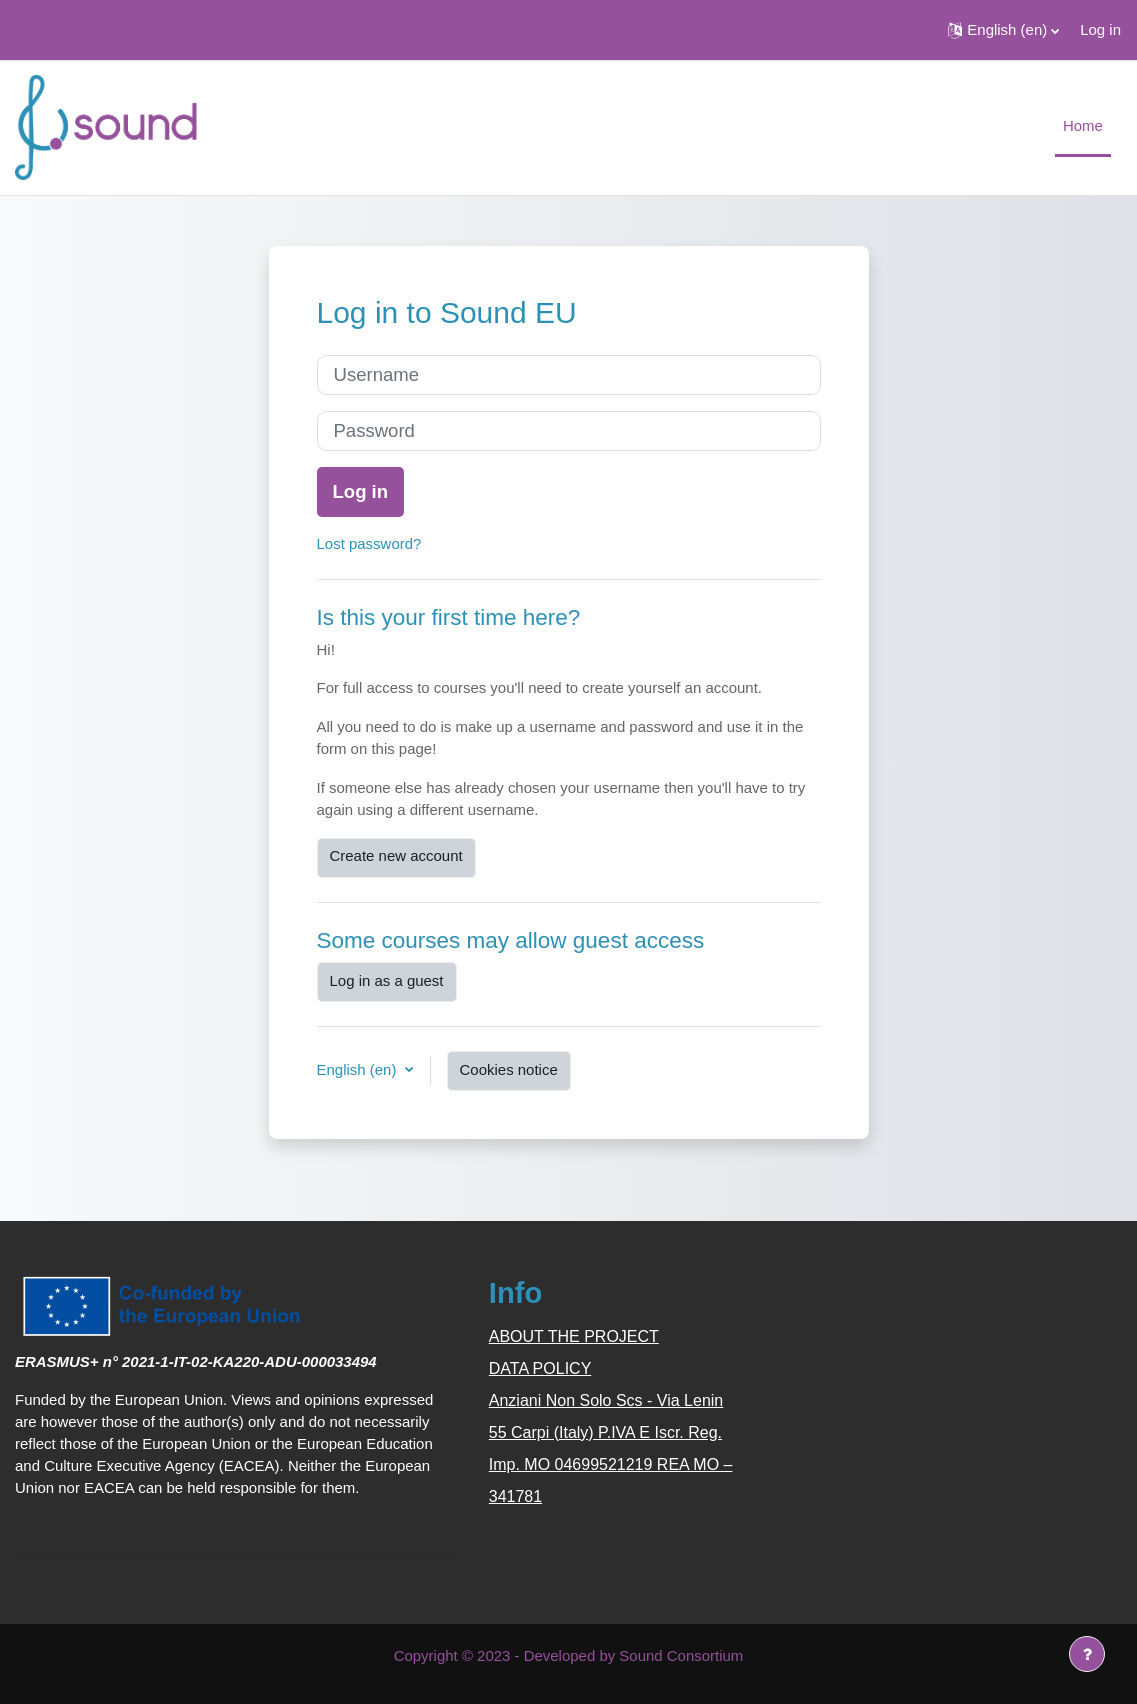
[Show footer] (1087, 1654)
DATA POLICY (540, 1368)
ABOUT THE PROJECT (574, 1336)
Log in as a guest (387, 980)
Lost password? (369, 543)
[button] (1003, 30)
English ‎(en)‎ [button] (359, 1069)
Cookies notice (509, 1069)
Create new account (396, 855)
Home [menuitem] (1083, 125)
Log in (1100, 29)
